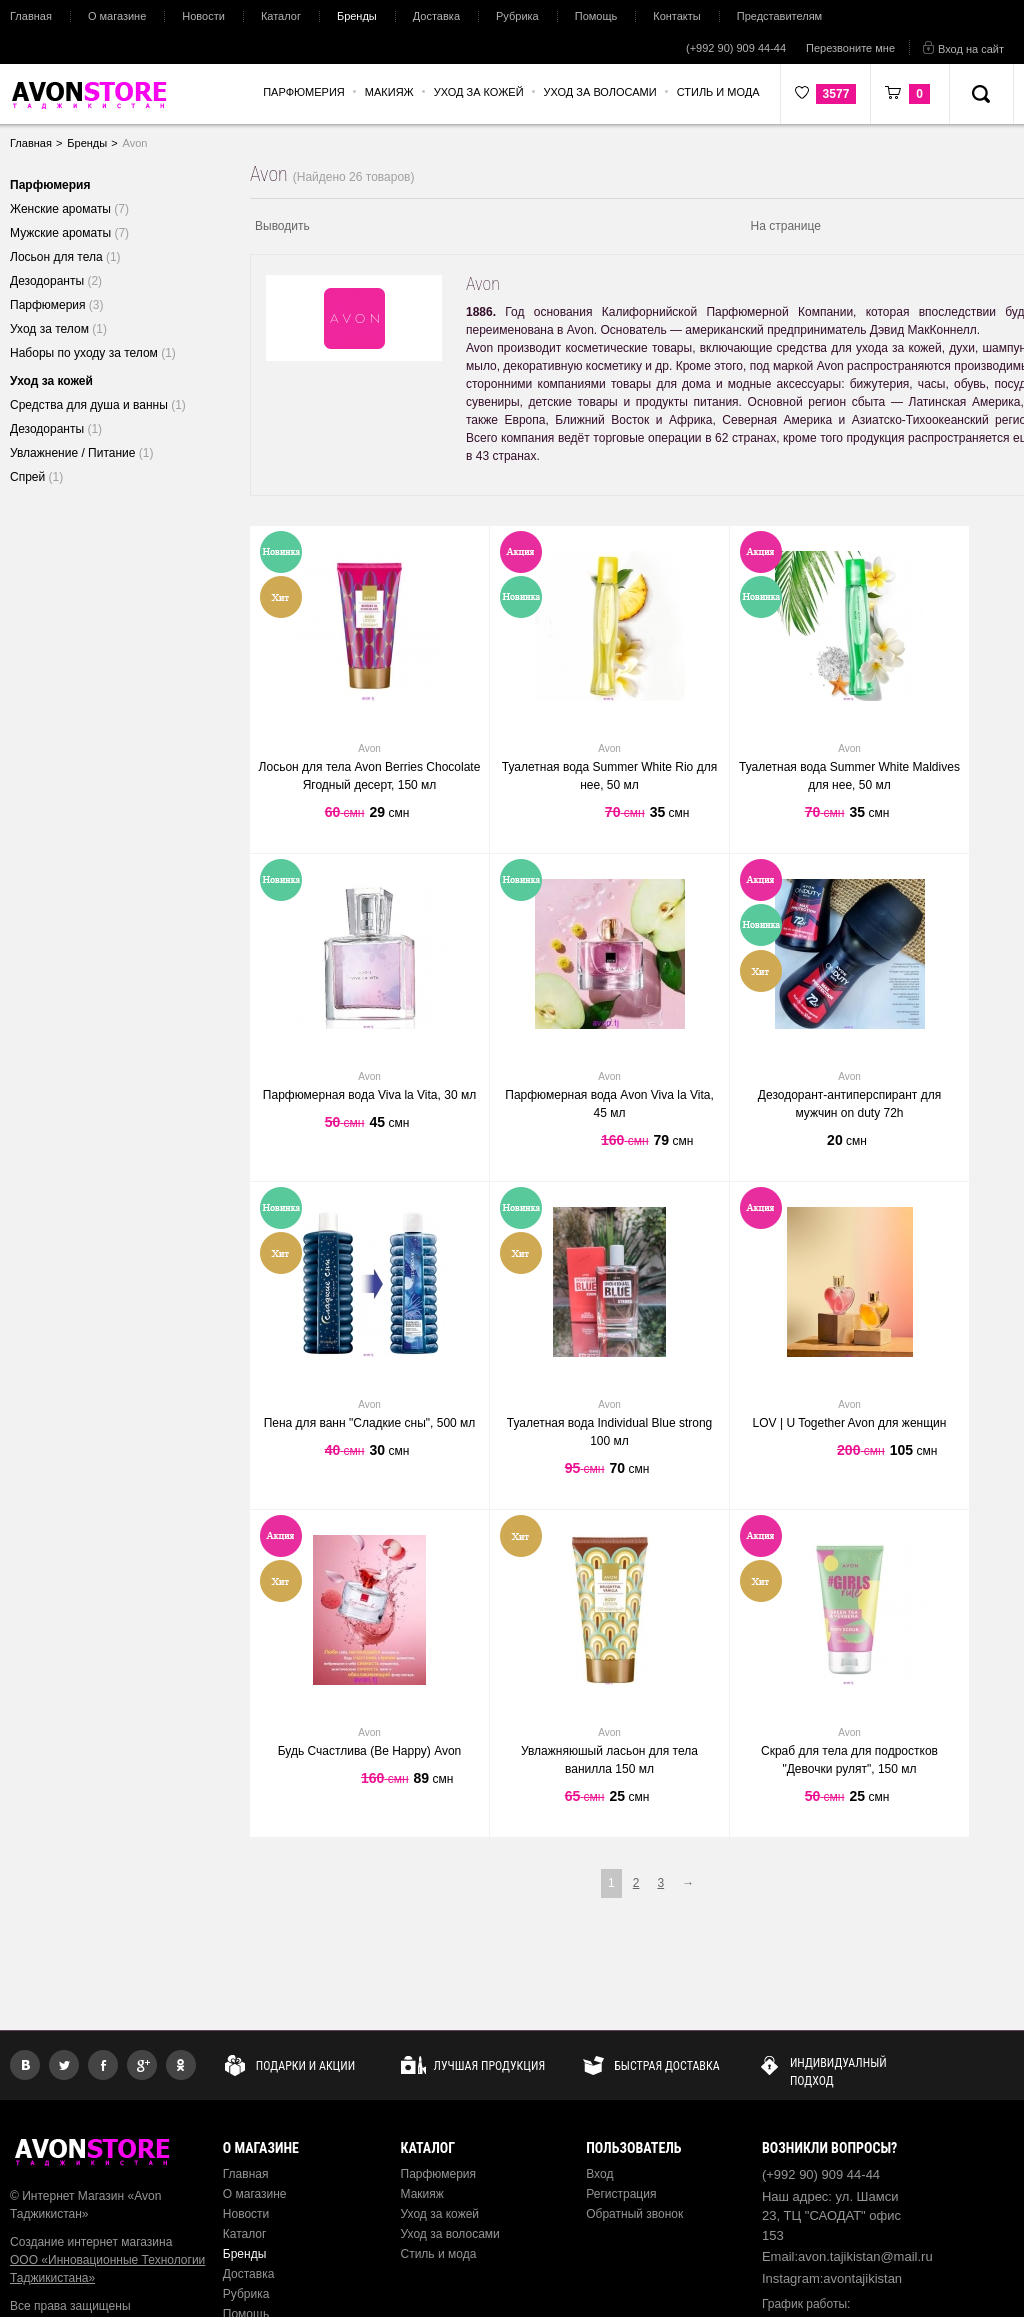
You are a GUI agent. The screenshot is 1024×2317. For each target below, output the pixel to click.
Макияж (422, 2194)
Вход (599, 2174)
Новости (203, 16)
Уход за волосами (450, 2234)
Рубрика (517, 16)
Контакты (677, 16)
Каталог (281, 16)
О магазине (117, 16)
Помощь (596, 16)
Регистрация (621, 2194)
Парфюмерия (439, 2174)
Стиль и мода (439, 2254)
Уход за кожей (440, 2214)
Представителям (779, 16)
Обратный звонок (634, 2214)
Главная (31, 16)
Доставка (436, 16)
